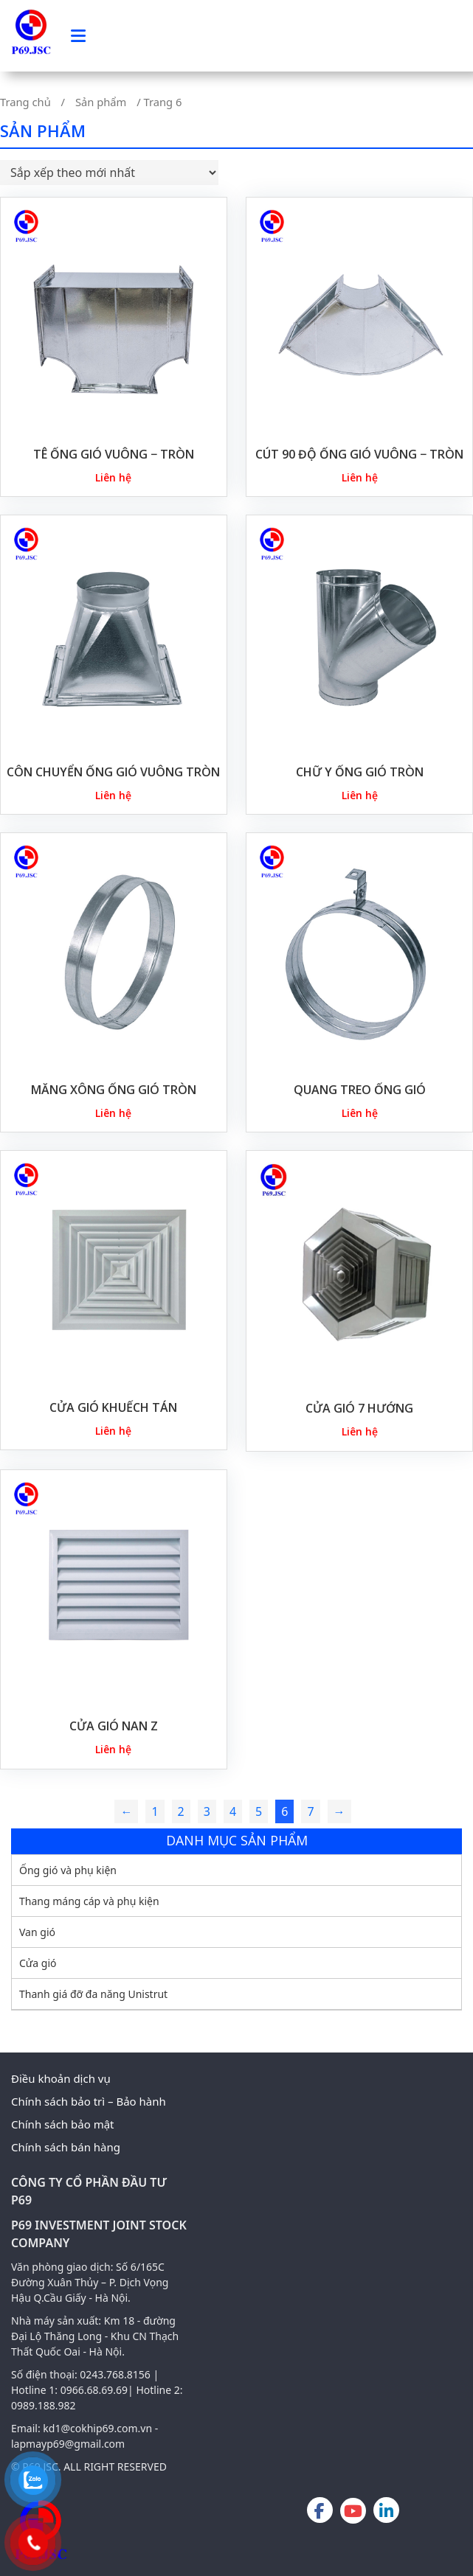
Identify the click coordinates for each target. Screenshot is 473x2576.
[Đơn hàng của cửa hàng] (109, 172)
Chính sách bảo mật (62, 2124)
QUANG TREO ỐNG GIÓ (360, 1090)
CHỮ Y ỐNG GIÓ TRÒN (360, 772)
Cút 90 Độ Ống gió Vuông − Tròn (359, 454)
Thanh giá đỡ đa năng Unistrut (93, 1994)
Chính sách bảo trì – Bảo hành (88, 2101)
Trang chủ (25, 101)
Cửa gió (37, 1963)
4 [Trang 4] (232, 1811)
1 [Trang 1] (154, 1811)
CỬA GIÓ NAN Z (113, 1726)
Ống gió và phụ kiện (68, 1870)
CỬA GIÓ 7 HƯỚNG (359, 1408)
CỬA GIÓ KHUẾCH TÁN (113, 1407)
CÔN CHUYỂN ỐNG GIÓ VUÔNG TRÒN (113, 772)
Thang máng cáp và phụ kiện (89, 1901)
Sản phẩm (100, 101)
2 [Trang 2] (181, 1811)
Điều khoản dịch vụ (61, 2078)
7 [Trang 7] (310, 1811)
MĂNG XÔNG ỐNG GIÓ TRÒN (113, 1090)
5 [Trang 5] (258, 1811)
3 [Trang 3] (207, 1811)
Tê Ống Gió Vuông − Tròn (113, 454)
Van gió (37, 1932)
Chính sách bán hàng (65, 2147)
